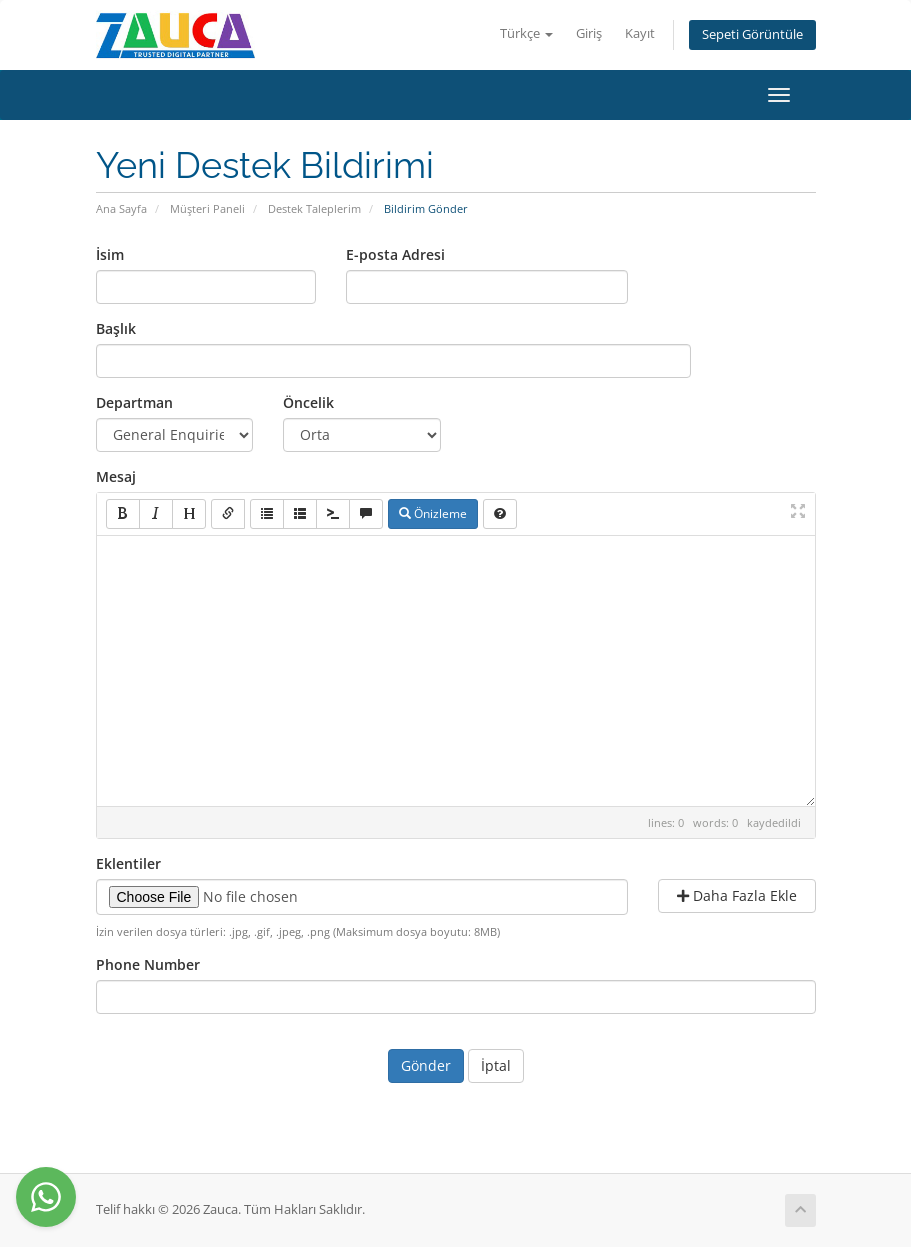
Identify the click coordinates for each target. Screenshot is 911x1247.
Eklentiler (128, 863)
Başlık (116, 328)
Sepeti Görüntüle (752, 34)
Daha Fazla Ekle (737, 895)
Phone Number (148, 964)
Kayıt (640, 33)
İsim (110, 254)
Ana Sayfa (121, 208)
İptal (496, 1065)
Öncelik (308, 402)
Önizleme (433, 513)
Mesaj (116, 476)
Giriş (589, 33)
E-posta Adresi (395, 254)
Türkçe (526, 33)
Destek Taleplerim (314, 208)
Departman (134, 402)
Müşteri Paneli (207, 208)
